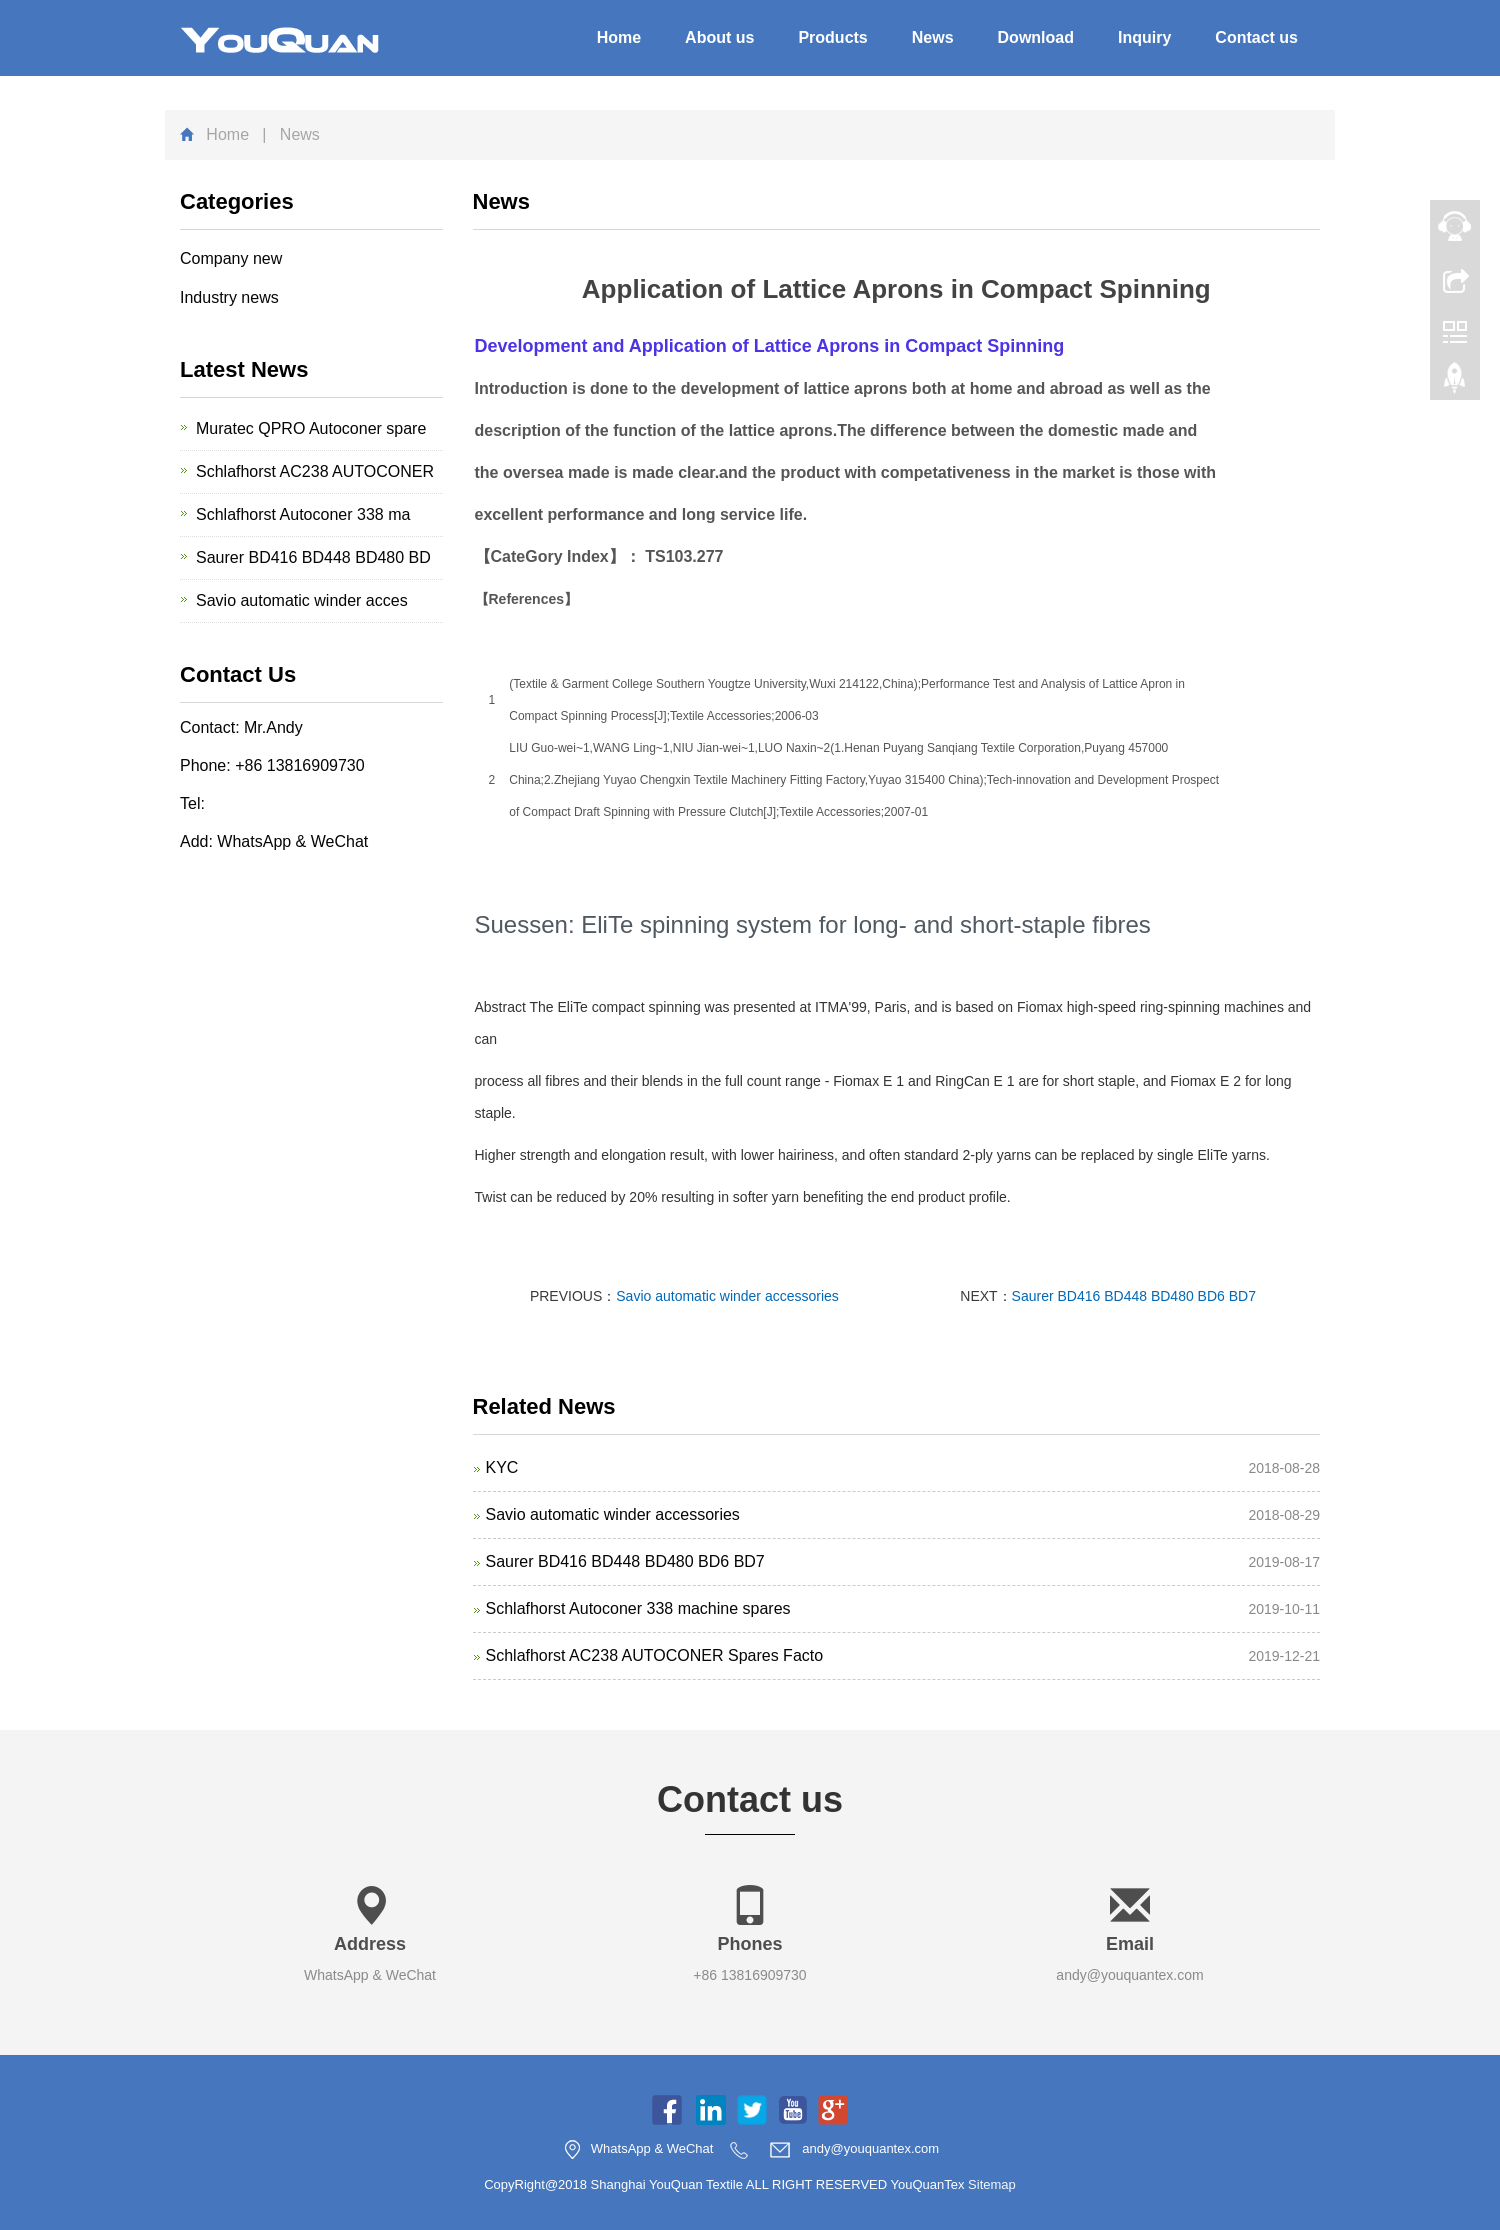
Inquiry (1144, 37)
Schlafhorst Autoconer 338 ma (303, 514)
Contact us (1256, 37)
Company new (231, 258)
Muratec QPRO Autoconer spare (311, 428)
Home (619, 37)
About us (719, 37)
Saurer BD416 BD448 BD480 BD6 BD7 (1134, 1296)
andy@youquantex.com (1129, 1975)
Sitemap (992, 2184)
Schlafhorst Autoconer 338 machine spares (638, 1608)
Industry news (229, 297)
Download (1036, 37)
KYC (502, 1467)
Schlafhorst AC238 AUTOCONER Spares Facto (655, 1655)
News (933, 37)
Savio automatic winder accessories (727, 1296)
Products (832, 37)
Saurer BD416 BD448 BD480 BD (313, 557)
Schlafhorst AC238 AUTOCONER (315, 471)
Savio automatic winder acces (302, 600)
